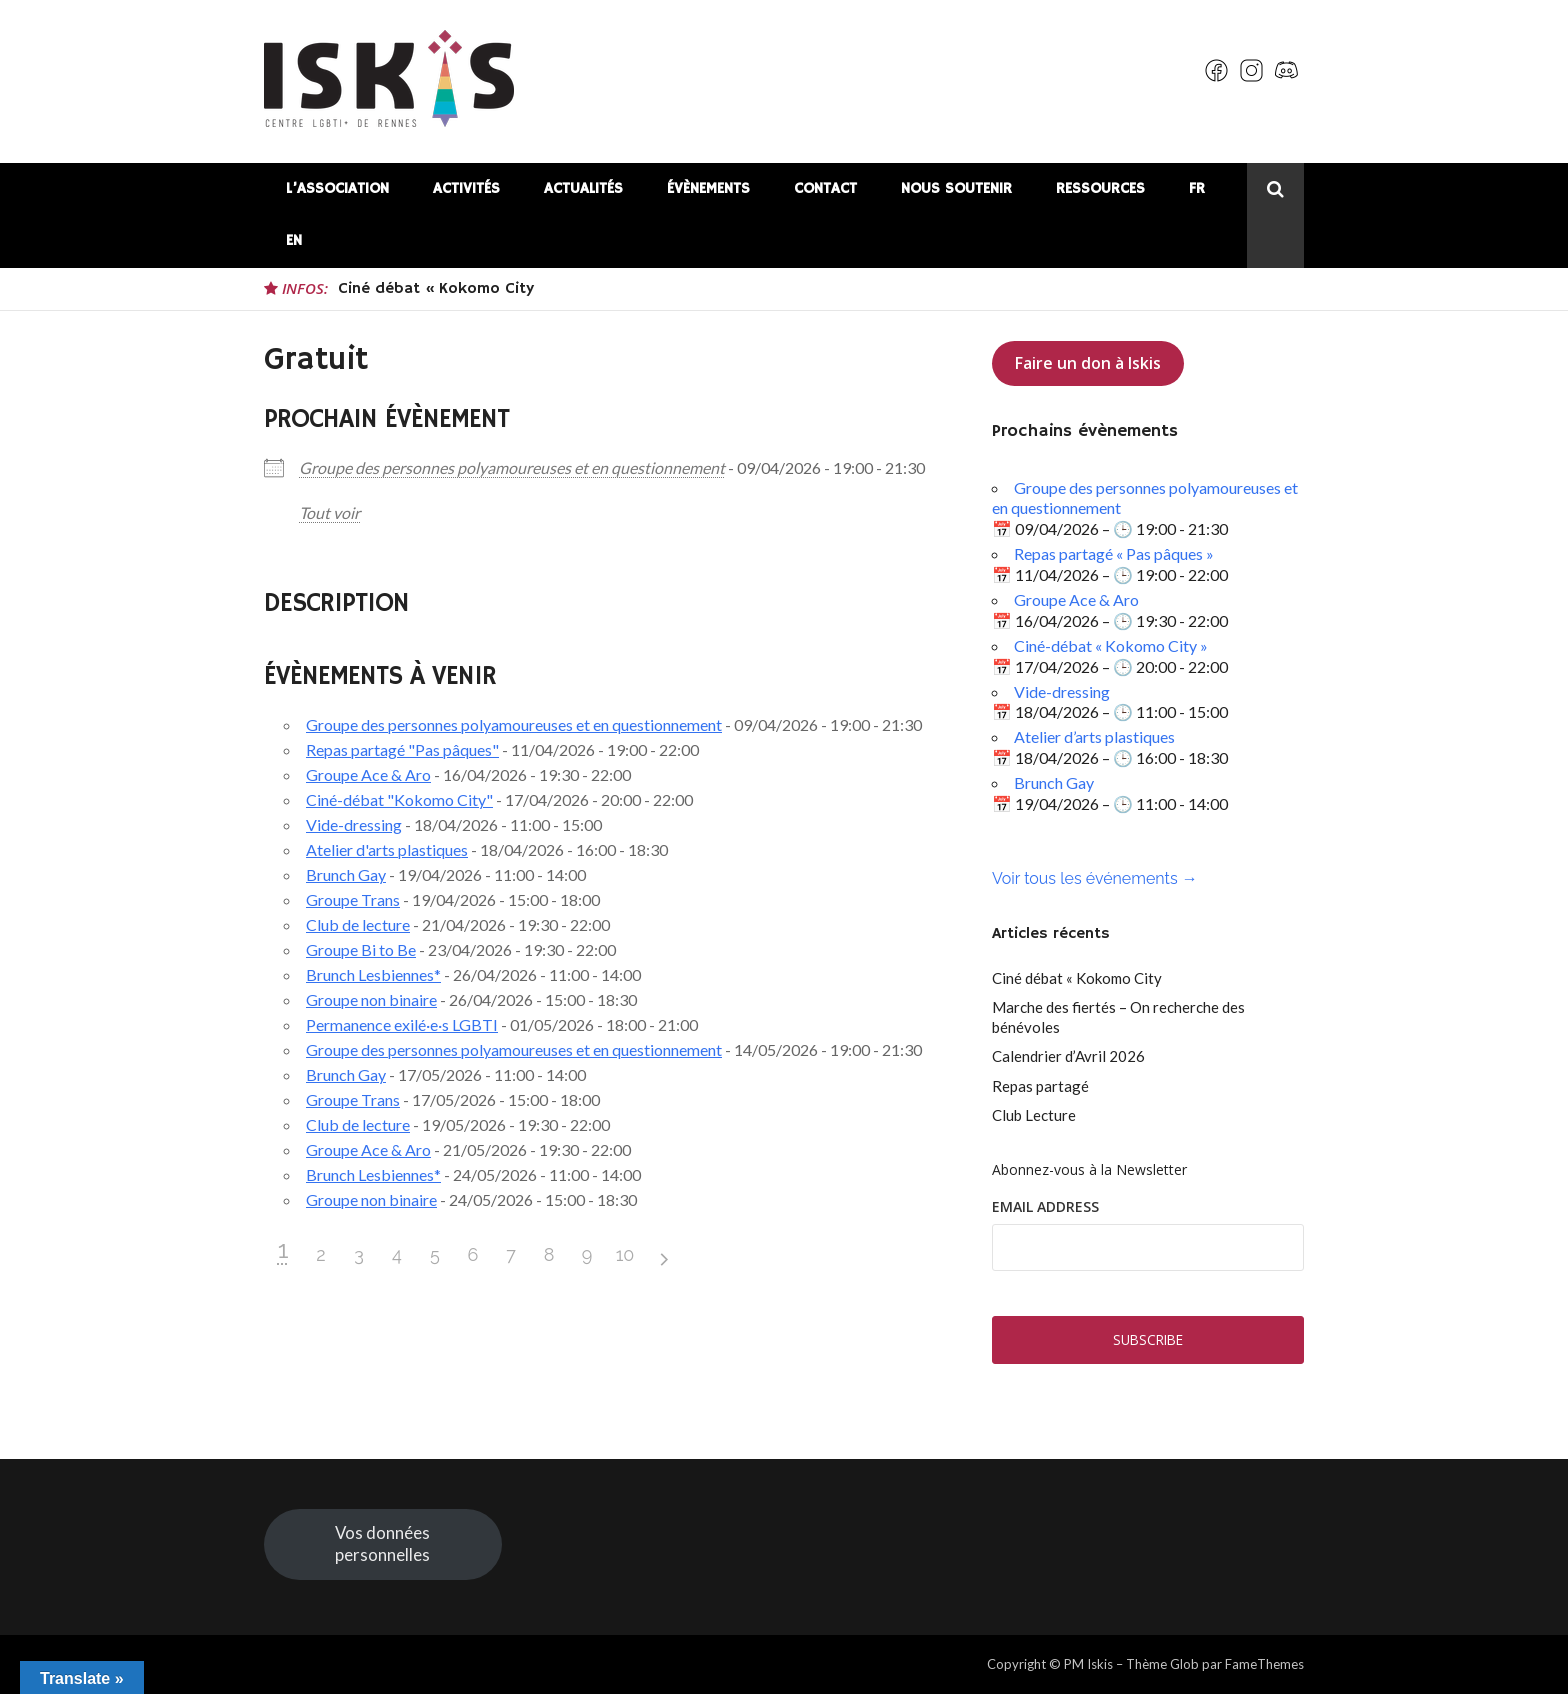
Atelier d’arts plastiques (1094, 736)
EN (294, 240)
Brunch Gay (346, 874)
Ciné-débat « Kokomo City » (1111, 645)
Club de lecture (358, 924)
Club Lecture (1034, 1115)
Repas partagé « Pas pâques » (1114, 553)
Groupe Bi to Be (361, 949)
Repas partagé (1040, 1086)
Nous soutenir (956, 188)
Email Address (1045, 1206)
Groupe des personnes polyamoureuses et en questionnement (512, 467)
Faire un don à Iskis (1088, 363)
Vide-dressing (354, 824)
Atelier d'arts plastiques (387, 849)
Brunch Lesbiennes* (373, 974)
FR (1197, 188)
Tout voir (329, 512)
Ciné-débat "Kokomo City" (399, 799)
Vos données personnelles (382, 1543)
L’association (337, 188)
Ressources (1100, 188)
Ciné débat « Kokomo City (436, 289)
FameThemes (1264, 1664)
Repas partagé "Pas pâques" (402, 749)
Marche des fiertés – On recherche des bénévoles (1118, 1017)
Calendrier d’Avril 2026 (1068, 1056)
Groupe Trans (353, 899)
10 (625, 1254)
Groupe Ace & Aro (368, 774)
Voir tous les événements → (1095, 878)
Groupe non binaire (371, 999)
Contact (825, 188)
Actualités (583, 188)
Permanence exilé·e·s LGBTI (402, 1024)
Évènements (708, 188)
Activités (466, 188)
